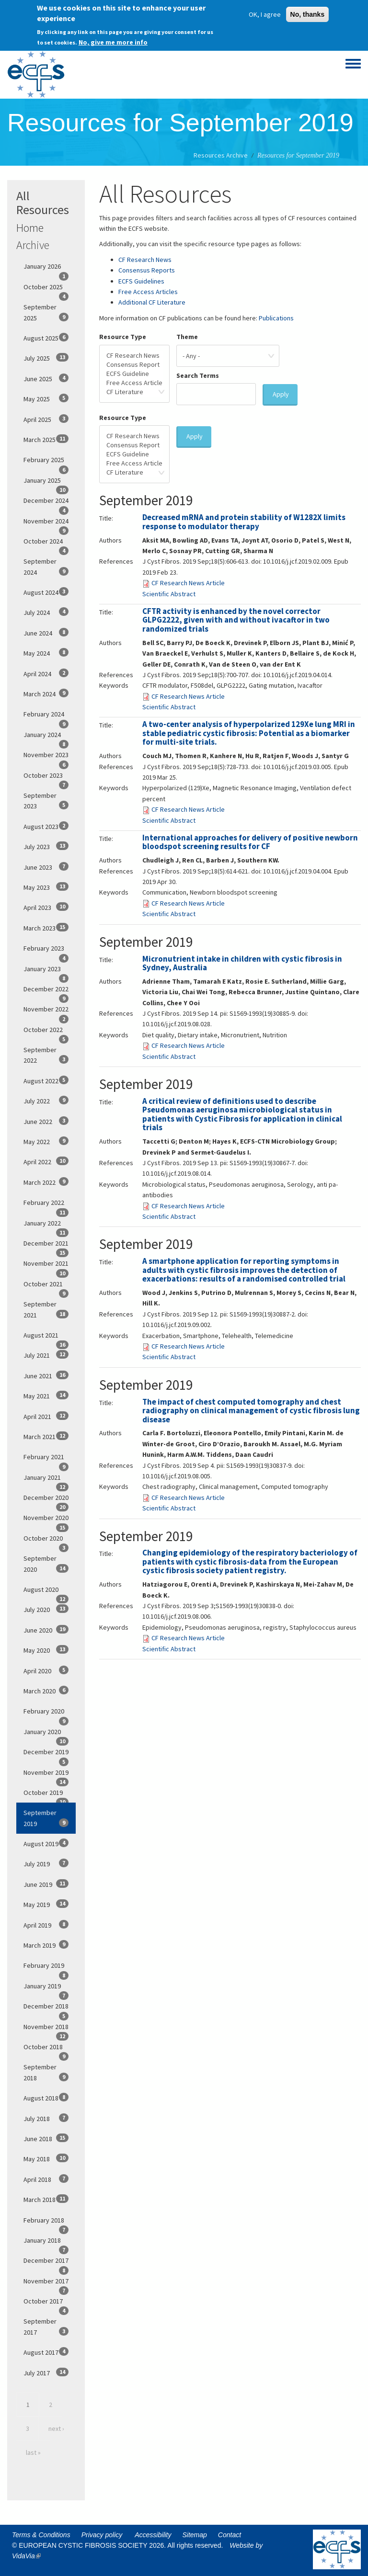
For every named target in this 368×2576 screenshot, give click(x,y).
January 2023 (46, 972)
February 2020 (46, 1714)
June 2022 (46, 1121)
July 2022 (46, 1100)
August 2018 (46, 2097)
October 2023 (46, 778)
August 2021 (46, 1338)
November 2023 (46, 757)
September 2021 (46, 1309)
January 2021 (46, 1480)
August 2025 (46, 337)
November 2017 (46, 2284)
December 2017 (46, 2263)
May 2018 (46, 2158)
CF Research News (145, 259)
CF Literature (134, 392)
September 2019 (46, 1817)
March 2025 (46, 439)
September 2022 (46, 1055)
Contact (229, 2535)
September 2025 (46, 312)
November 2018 (46, 2029)
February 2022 (46, 1205)
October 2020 (46, 1541)
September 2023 (46, 800)
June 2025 (46, 378)
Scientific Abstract (169, 594)
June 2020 (46, 1629)
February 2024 (46, 717)
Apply (281, 394)
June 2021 (46, 1375)
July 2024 (46, 612)
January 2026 (46, 269)
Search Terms (197, 375)
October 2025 (46, 290)
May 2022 (46, 1141)
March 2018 (46, 2199)
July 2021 (46, 1355)
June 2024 (46, 632)
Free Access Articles (148, 291)
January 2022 (46, 1226)
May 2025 (46, 398)
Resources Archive (221, 155)
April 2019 (46, 1924)
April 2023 (46, 907)
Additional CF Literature (151, 302)
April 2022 (46, 1161)
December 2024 (46, 503)
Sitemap (195, 2535)
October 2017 (46, 2304)
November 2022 (46, 1012)
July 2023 (46, 846)
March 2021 (46, 1436)
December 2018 (46, 2009)
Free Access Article (134, 382)
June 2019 (46, 1884)
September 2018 (46, 2072)
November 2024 (46, 524)
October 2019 (46, 1795)
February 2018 (46, 2223)
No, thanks (307, 12)
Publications (276, 318)
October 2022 (46, 1032)
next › (56, 2428)
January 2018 (46, 2243)
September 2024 (46, 566)
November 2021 (46, 1266)
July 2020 (46, 1609)
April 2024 (46, 673)
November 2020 (46, 1520)
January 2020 (46, 1734)
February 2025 (46, 462)
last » (33, 2452)
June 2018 (46, 2138)
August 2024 (46, 592)
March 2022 (46, 1182)
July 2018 (46, 2118)
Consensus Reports (146, 270)
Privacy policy (102, 2535)
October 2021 (46, 1287)
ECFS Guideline (134, 373)
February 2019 (46, 1968)
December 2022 (46, 992)
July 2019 (46, 1863)
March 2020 (46, 1690)
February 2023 (46, 951)
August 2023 (46, 826)
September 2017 (46, 2326)
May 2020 (46, 1650)
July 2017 (46, 2372)
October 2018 (46, 2050)
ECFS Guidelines (141, 281)
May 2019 (46, 1904)
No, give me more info (113, 40)
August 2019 (46, 1843)
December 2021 (46, 1246)
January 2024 (46, 737)
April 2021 (46, 1416)
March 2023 (46, 927)
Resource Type (122, 336)
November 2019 (46, 1775)
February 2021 (46, 1460)
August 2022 (46, 1080)
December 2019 (46, 1755)
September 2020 (46, 1563)
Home (30, 227)
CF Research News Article (188, 583)
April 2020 (46, 1670)
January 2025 (46, 483)
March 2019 (46, 1945)
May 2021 (46, 1395)
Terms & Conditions (41, 2535)
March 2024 (46, 693)
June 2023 (46, 867)
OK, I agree (265, 12)
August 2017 (46, 2352)
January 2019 (46, 1989)
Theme (187, 336)
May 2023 (46, 887)
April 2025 (46, 419)
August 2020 (46, 1592)
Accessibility (153, 2535)
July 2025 (46, 358)
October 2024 (46, 544)
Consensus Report (134, 364)
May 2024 (46, 653)
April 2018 (46, 2179)
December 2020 (46, 1500)
